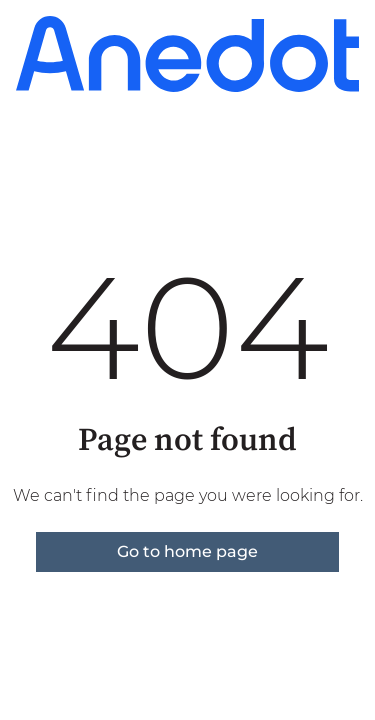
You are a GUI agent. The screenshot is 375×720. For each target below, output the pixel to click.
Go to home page (187, 551)
